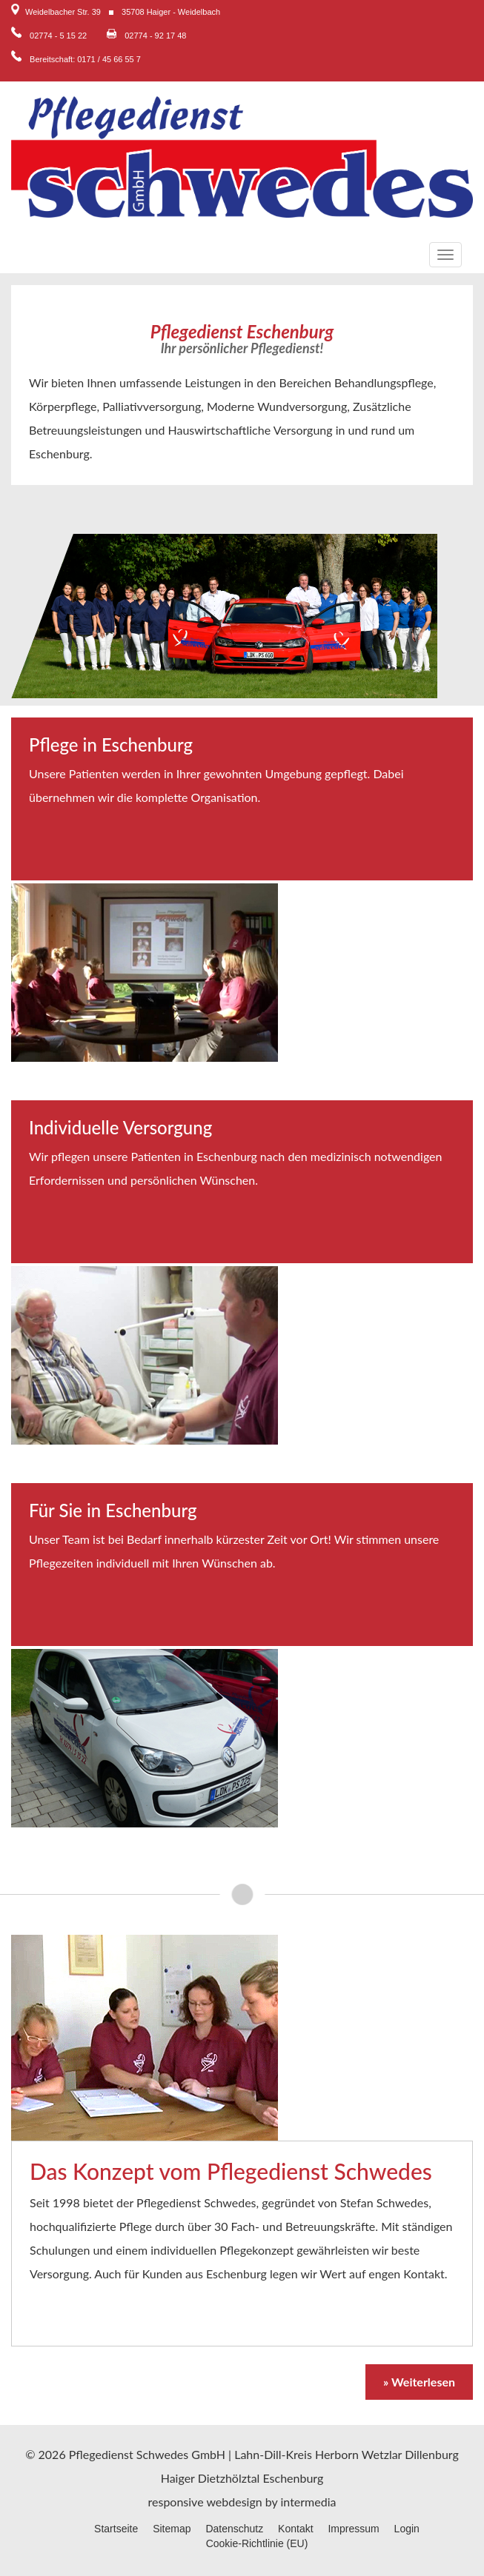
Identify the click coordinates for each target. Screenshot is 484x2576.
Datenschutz (234, 2529)
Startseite (116, 2529)
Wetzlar (382, 2454)
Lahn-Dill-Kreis (273, 2454)
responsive (176, 2502)
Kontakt (295, 2529)
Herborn (337, 2454)
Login (407, 2529)
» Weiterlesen (419, 2382)
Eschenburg (292, 2478)
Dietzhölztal (229, 2478)
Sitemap (171, 2529)
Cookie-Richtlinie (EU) (257, 2543)
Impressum (353, 2529)
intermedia (309, 2502)
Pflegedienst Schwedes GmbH (147, 2454)
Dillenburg (432, 2454)
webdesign (234, 2502)
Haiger (178, 2478)
